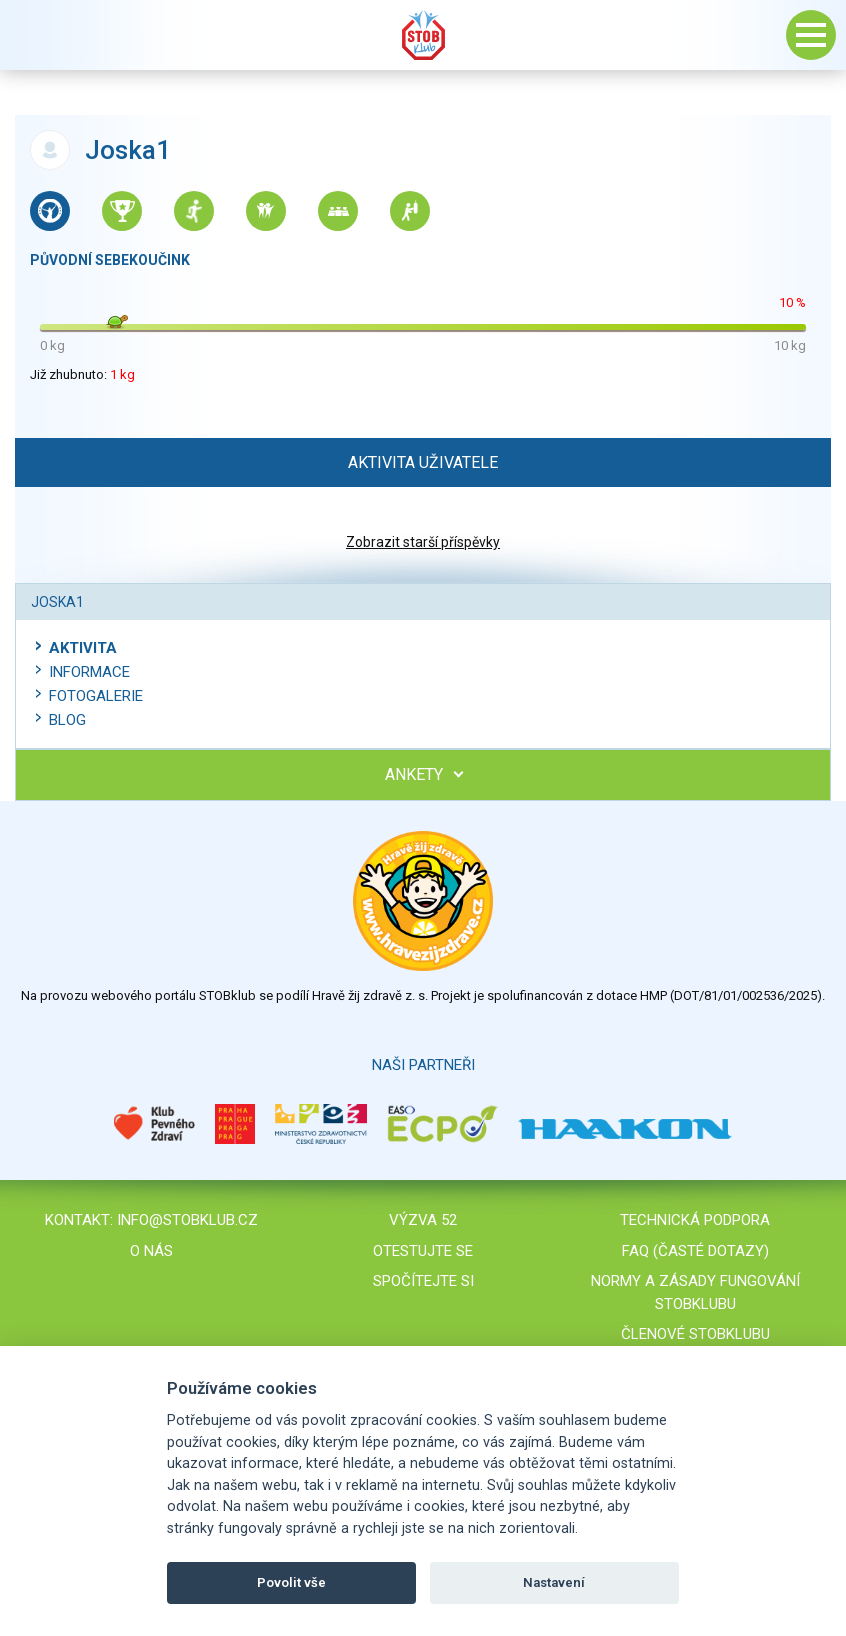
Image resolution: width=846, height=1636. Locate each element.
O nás (151, 1251)
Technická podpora (695, 1220)
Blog (67, 720)
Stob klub (423, 35)
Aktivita (83, 648)
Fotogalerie (96, 696)
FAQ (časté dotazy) (695, 1251)
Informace (89, 672)
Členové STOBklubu (695, 1334)
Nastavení (554, 1582)
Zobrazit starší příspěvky (423, 542)
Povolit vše (291, 1582)
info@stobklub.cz (187, 1220)
